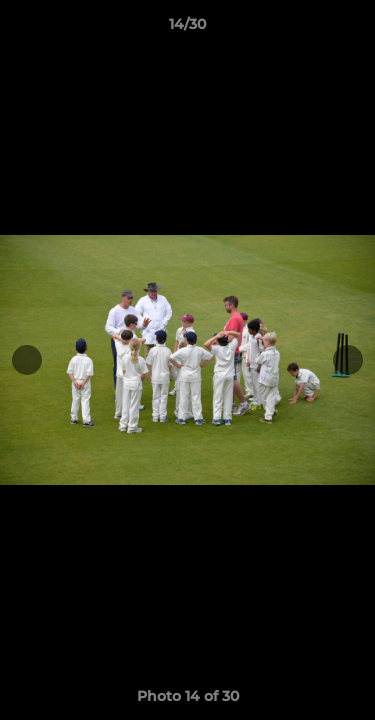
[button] (351, 29)
